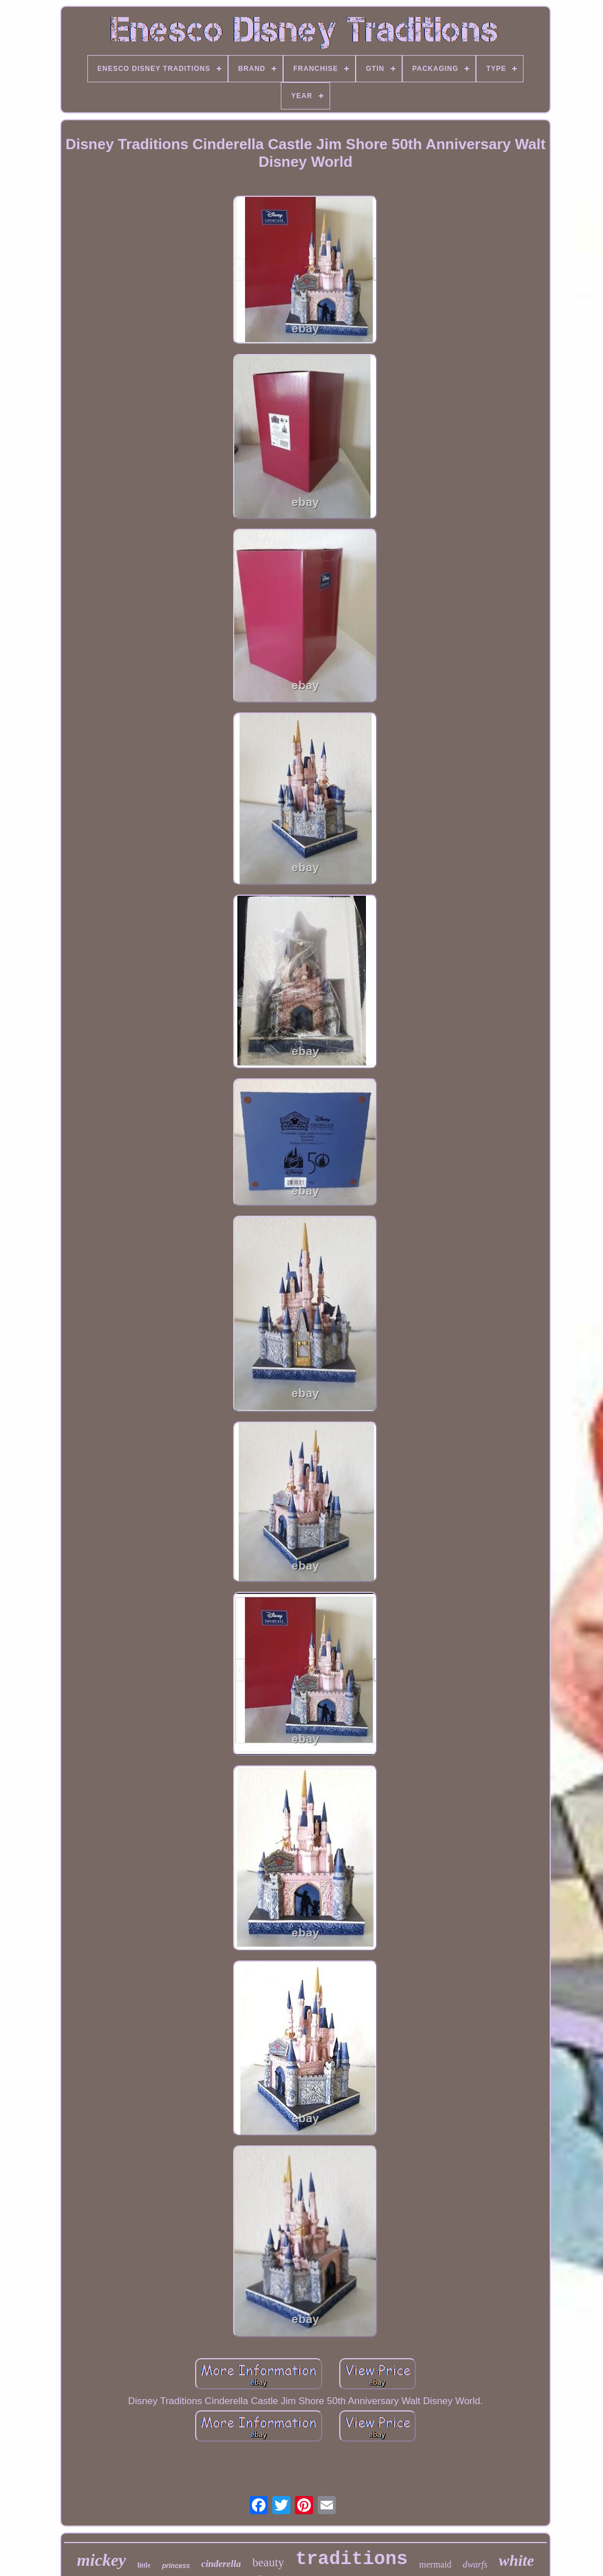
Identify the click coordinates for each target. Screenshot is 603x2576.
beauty (268, 2562)
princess (175, 2566)
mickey (101, 2559)
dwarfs (475, 2564)
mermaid (435, 2564)
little (143, 2565)
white (516, 2560)
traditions (352, 2559)
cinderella (221, 2563)
